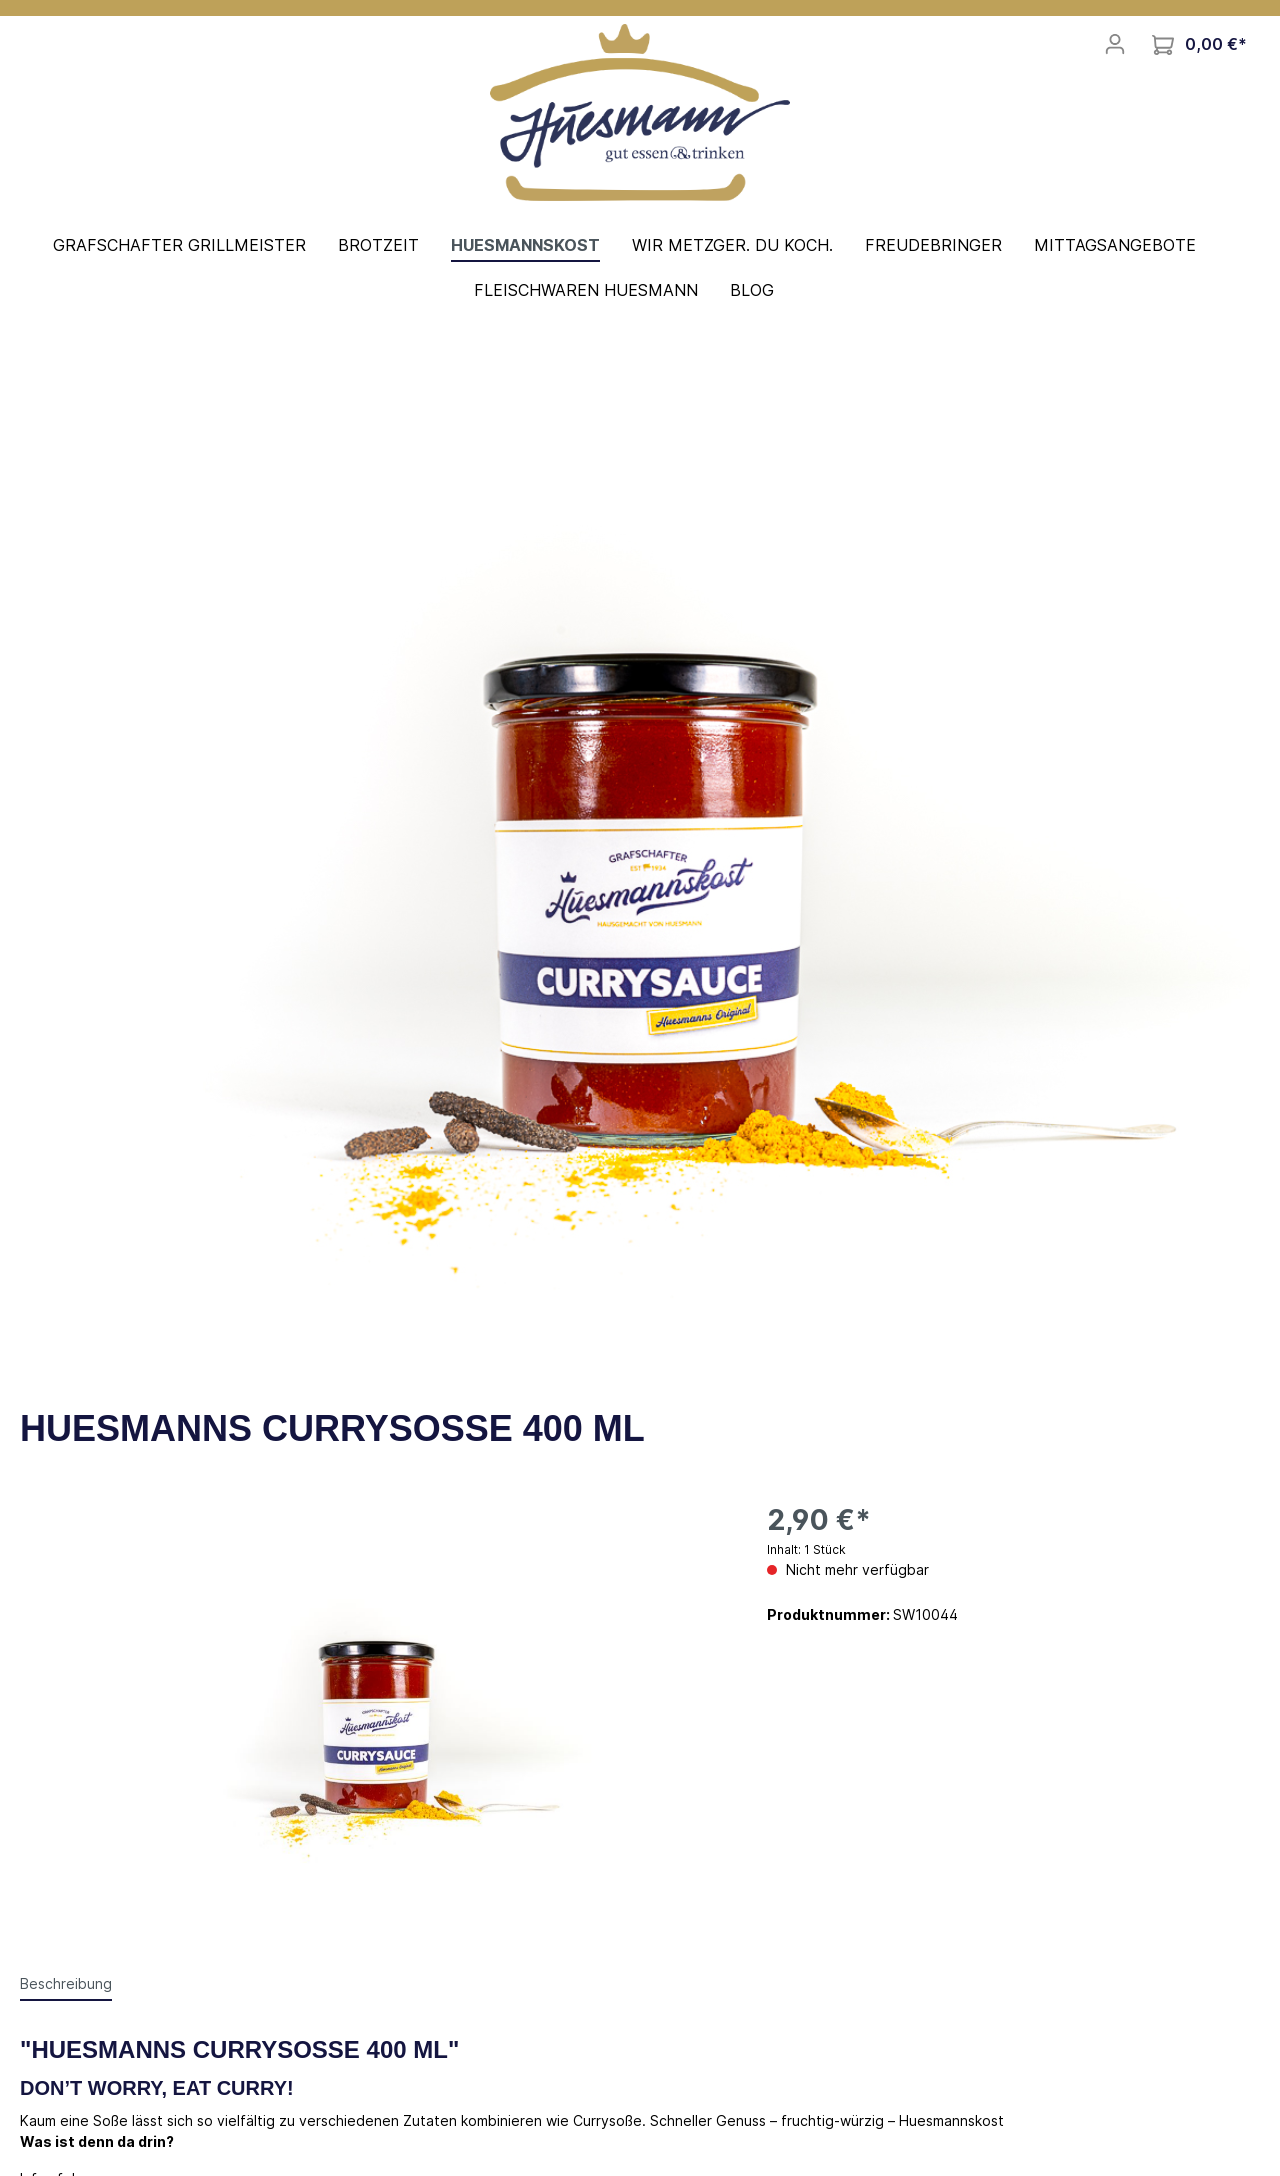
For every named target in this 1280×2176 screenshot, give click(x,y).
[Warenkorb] (1199, 44)
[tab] (66, 1983)
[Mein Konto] (1115, 44)
